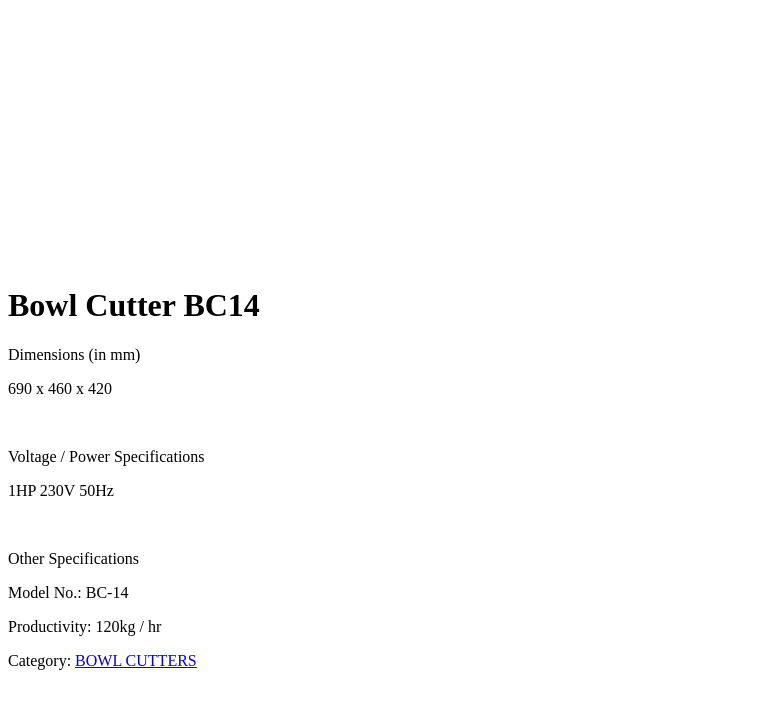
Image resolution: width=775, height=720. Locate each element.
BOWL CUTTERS (136, 660)
